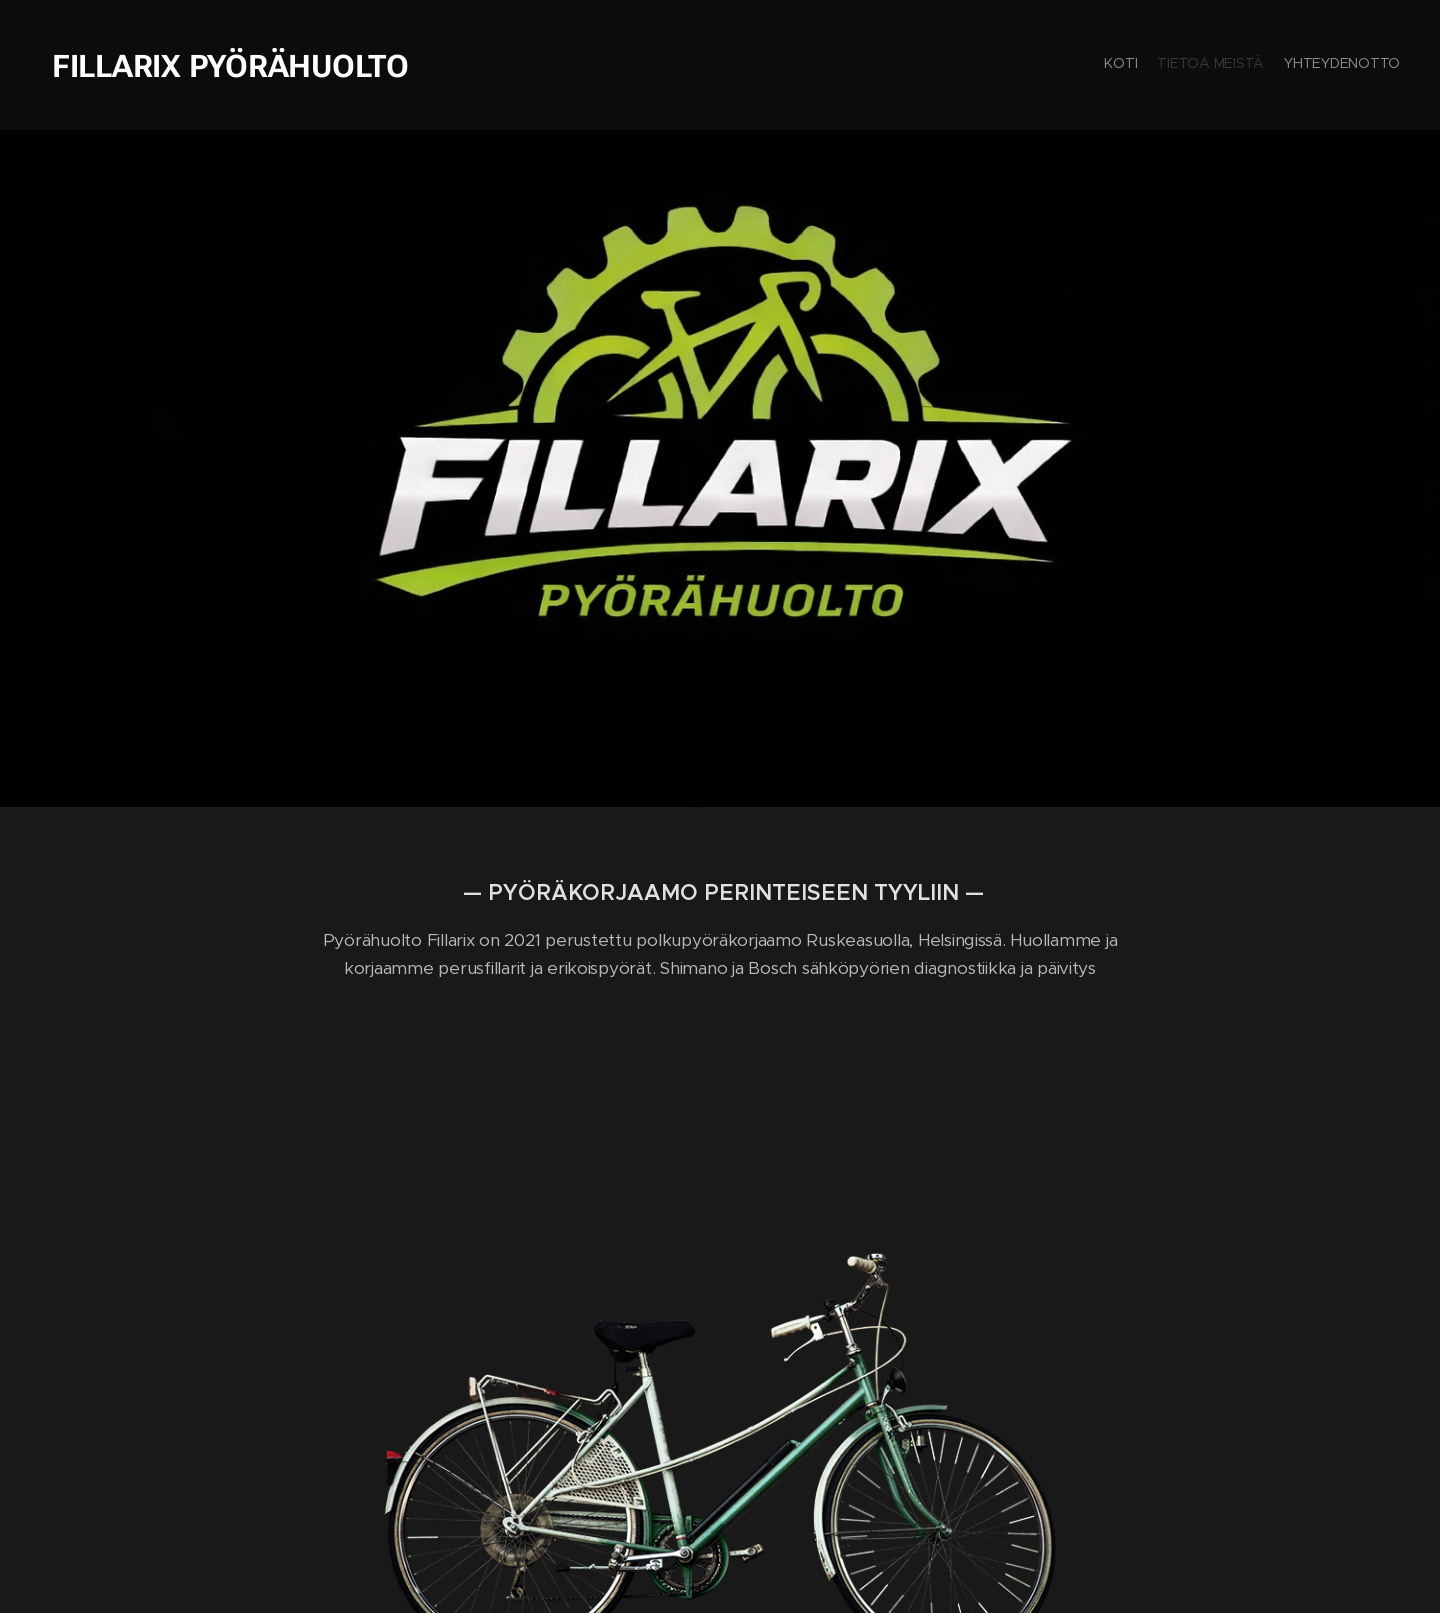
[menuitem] (1362, 65)
